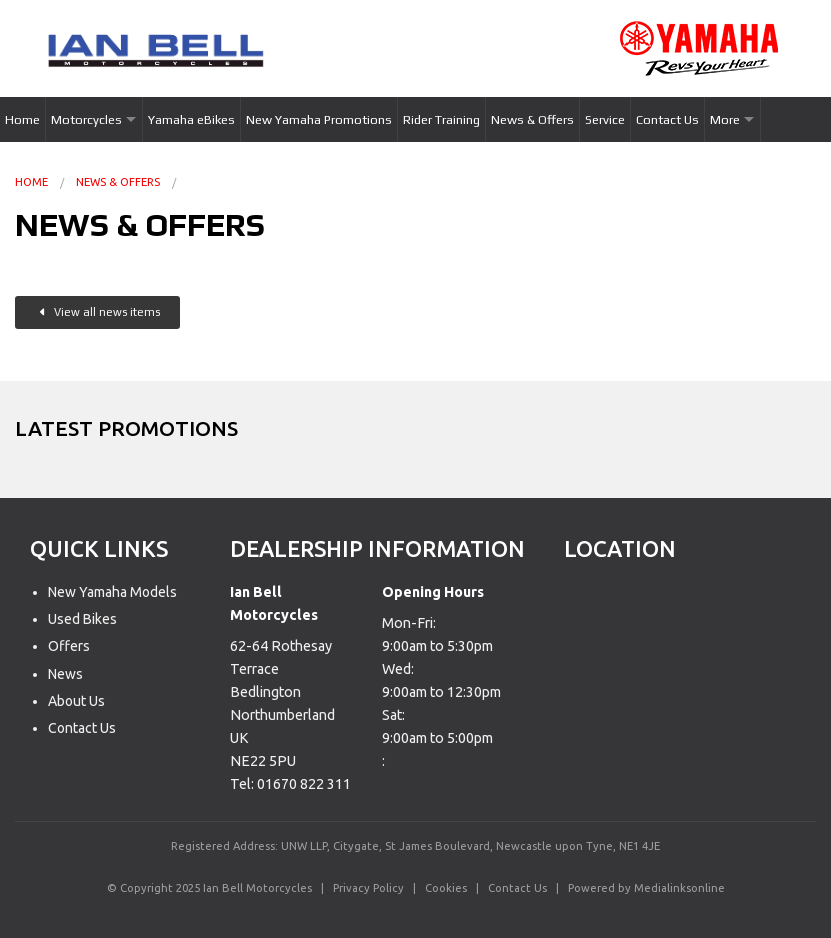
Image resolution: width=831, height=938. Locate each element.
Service (605, 119)
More (725, 119)
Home (22, 119)
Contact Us (667, 119)
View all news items (100, 312)
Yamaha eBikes (191, 119)
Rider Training (441, 119)
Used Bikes (82, 619)
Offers (69, 646)
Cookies (446, 888)
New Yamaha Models (112, 592)
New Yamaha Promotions (319, 119)
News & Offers (532, 119)
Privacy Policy (368, 888)
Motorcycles (86, 119)
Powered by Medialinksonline (646, 888)
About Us (76, 701)
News (65, 674)
